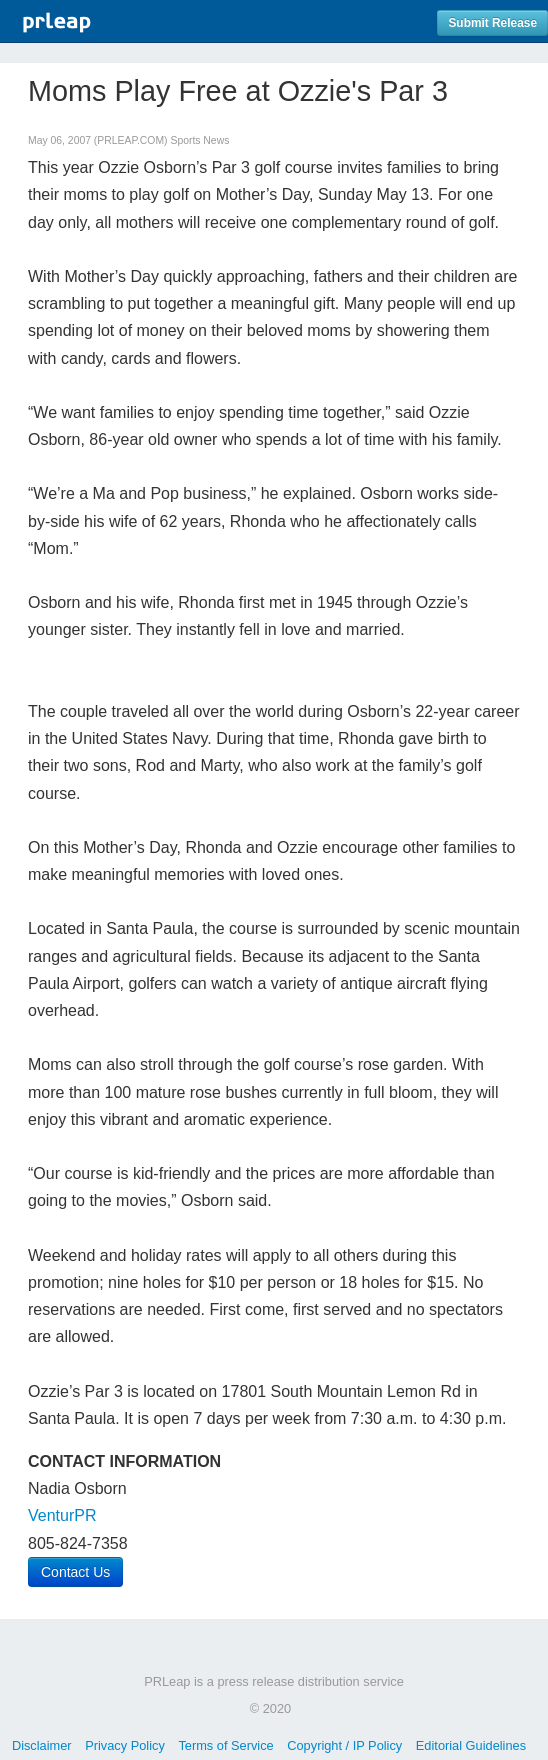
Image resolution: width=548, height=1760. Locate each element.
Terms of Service (225, 1745)
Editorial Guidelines (471, 1745)
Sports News (199, 140)
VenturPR (62, 1515)
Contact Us (75, 1572)
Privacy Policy (125, 1745)
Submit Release (492, 23)
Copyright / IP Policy (344, 1745)
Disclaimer (42, 1745)
